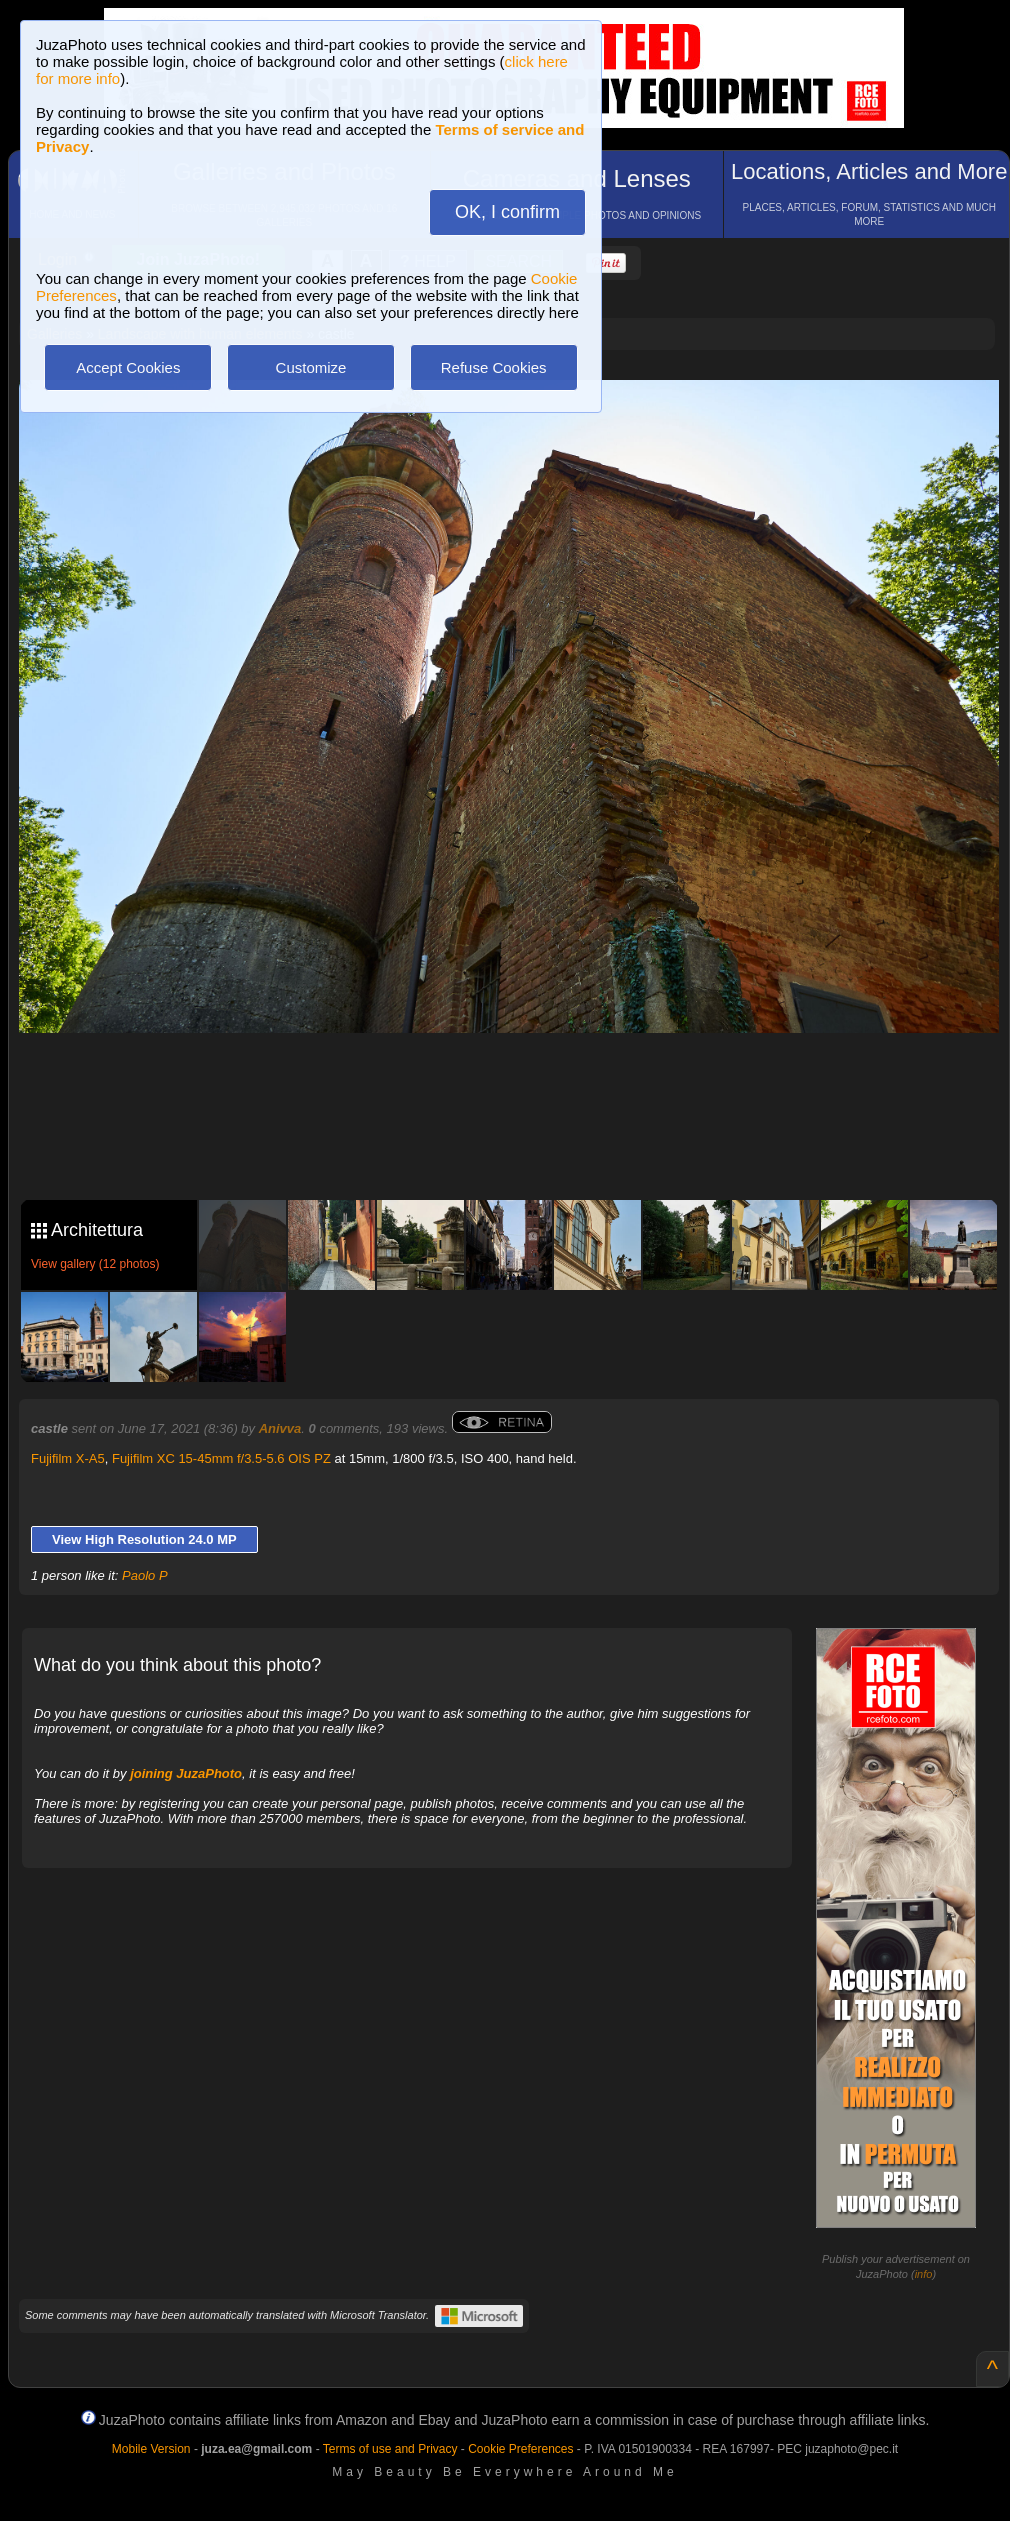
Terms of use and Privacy (390, 2449)
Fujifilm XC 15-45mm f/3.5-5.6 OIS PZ (221, 1458)
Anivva (280, 1428)
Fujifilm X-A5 (68, 1458)
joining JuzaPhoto (186, 1773)
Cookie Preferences (520, 2449)
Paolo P (145, 1575)
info (924, 2274)
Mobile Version (151, 2449)
